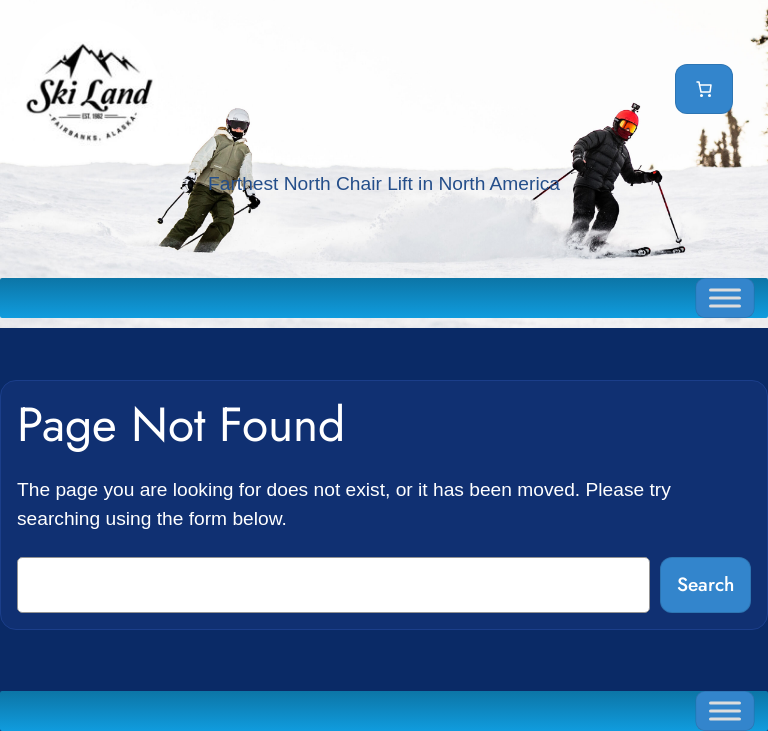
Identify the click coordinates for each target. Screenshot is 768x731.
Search (705, 584)
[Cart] (704, 89)
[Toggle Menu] (724, 298)
